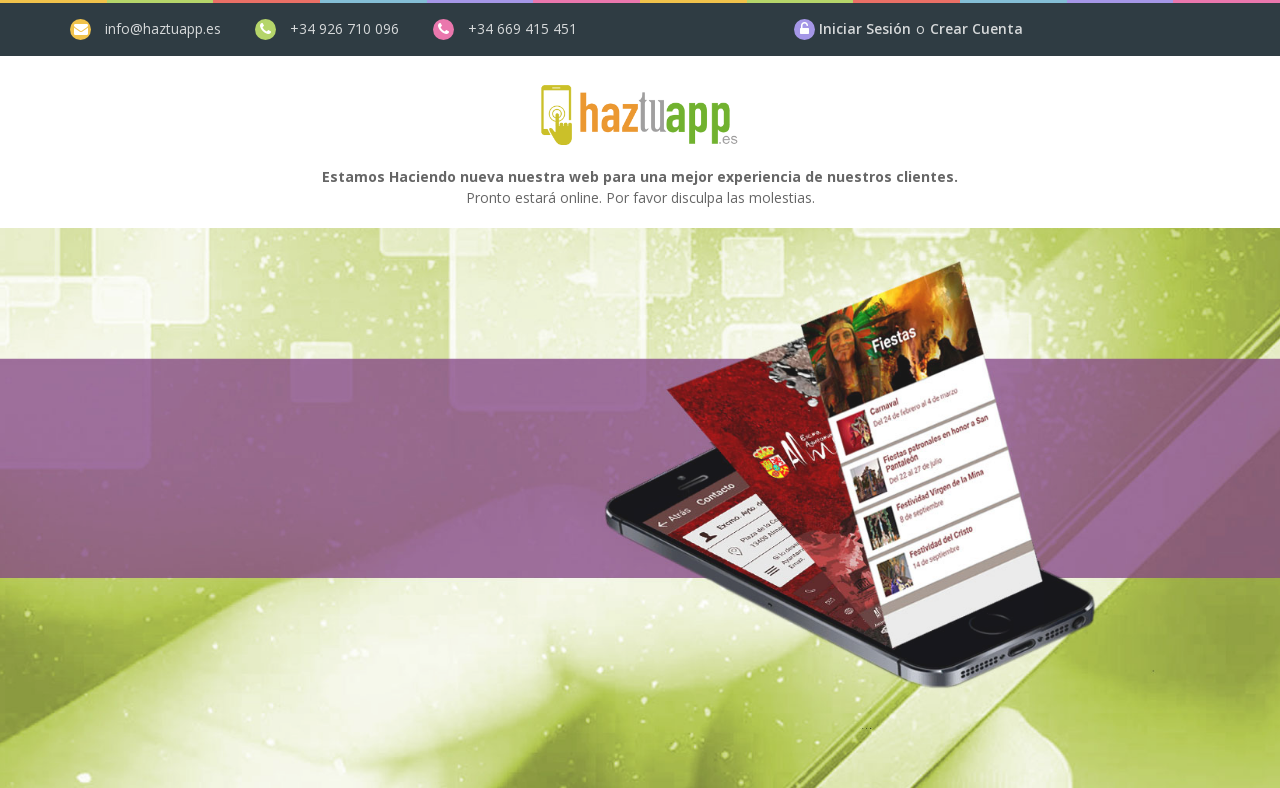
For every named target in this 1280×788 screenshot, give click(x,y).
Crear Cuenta (976, 28)
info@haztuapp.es (163, 28)
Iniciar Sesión (865, 28)
